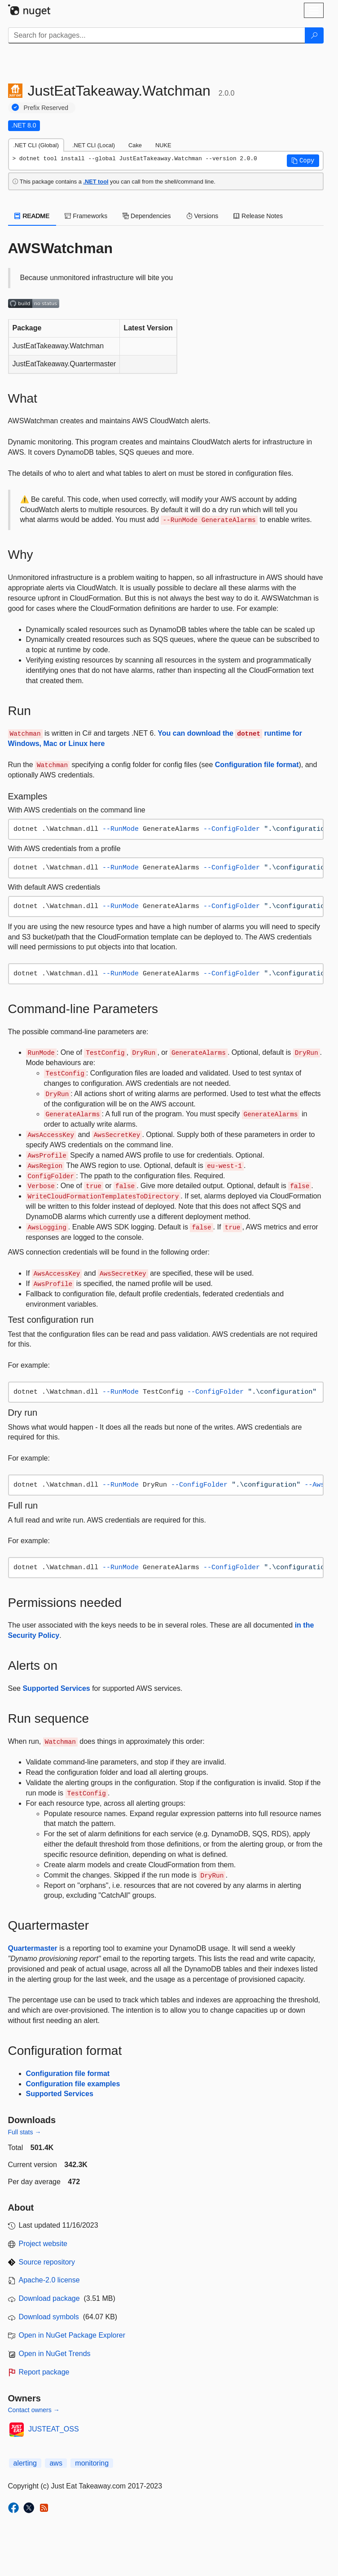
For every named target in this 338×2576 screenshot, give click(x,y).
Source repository (47, 2262)
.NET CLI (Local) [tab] (93, 145)
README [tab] (32, 215)
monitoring (92, 2463)
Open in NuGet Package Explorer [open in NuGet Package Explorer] (72, 2335)
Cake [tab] (135, 145)
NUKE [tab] (163, 145)
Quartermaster (32, 1948)
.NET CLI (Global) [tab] (36, 145)
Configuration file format (257, 764)
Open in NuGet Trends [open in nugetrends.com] (55, 2353)
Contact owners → (34, 2410)
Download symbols (49, 2317)
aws (55, 2463)
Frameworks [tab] (86, 215)
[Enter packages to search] (156, 35)
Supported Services (56, 1688)
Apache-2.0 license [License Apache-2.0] (49, 2280)
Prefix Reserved (46, 107)
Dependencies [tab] (147, 215)
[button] (303, 160)
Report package (44, 2372)
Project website (43, 2243)
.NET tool (95, 181)
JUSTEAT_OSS (53, 2429)
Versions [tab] (202, 215)
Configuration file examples (73, 2084)
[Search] (314, 35)
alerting (25, 2463)
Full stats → (24, 2132)
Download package (49, 2298)
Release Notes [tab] (258, 215)
